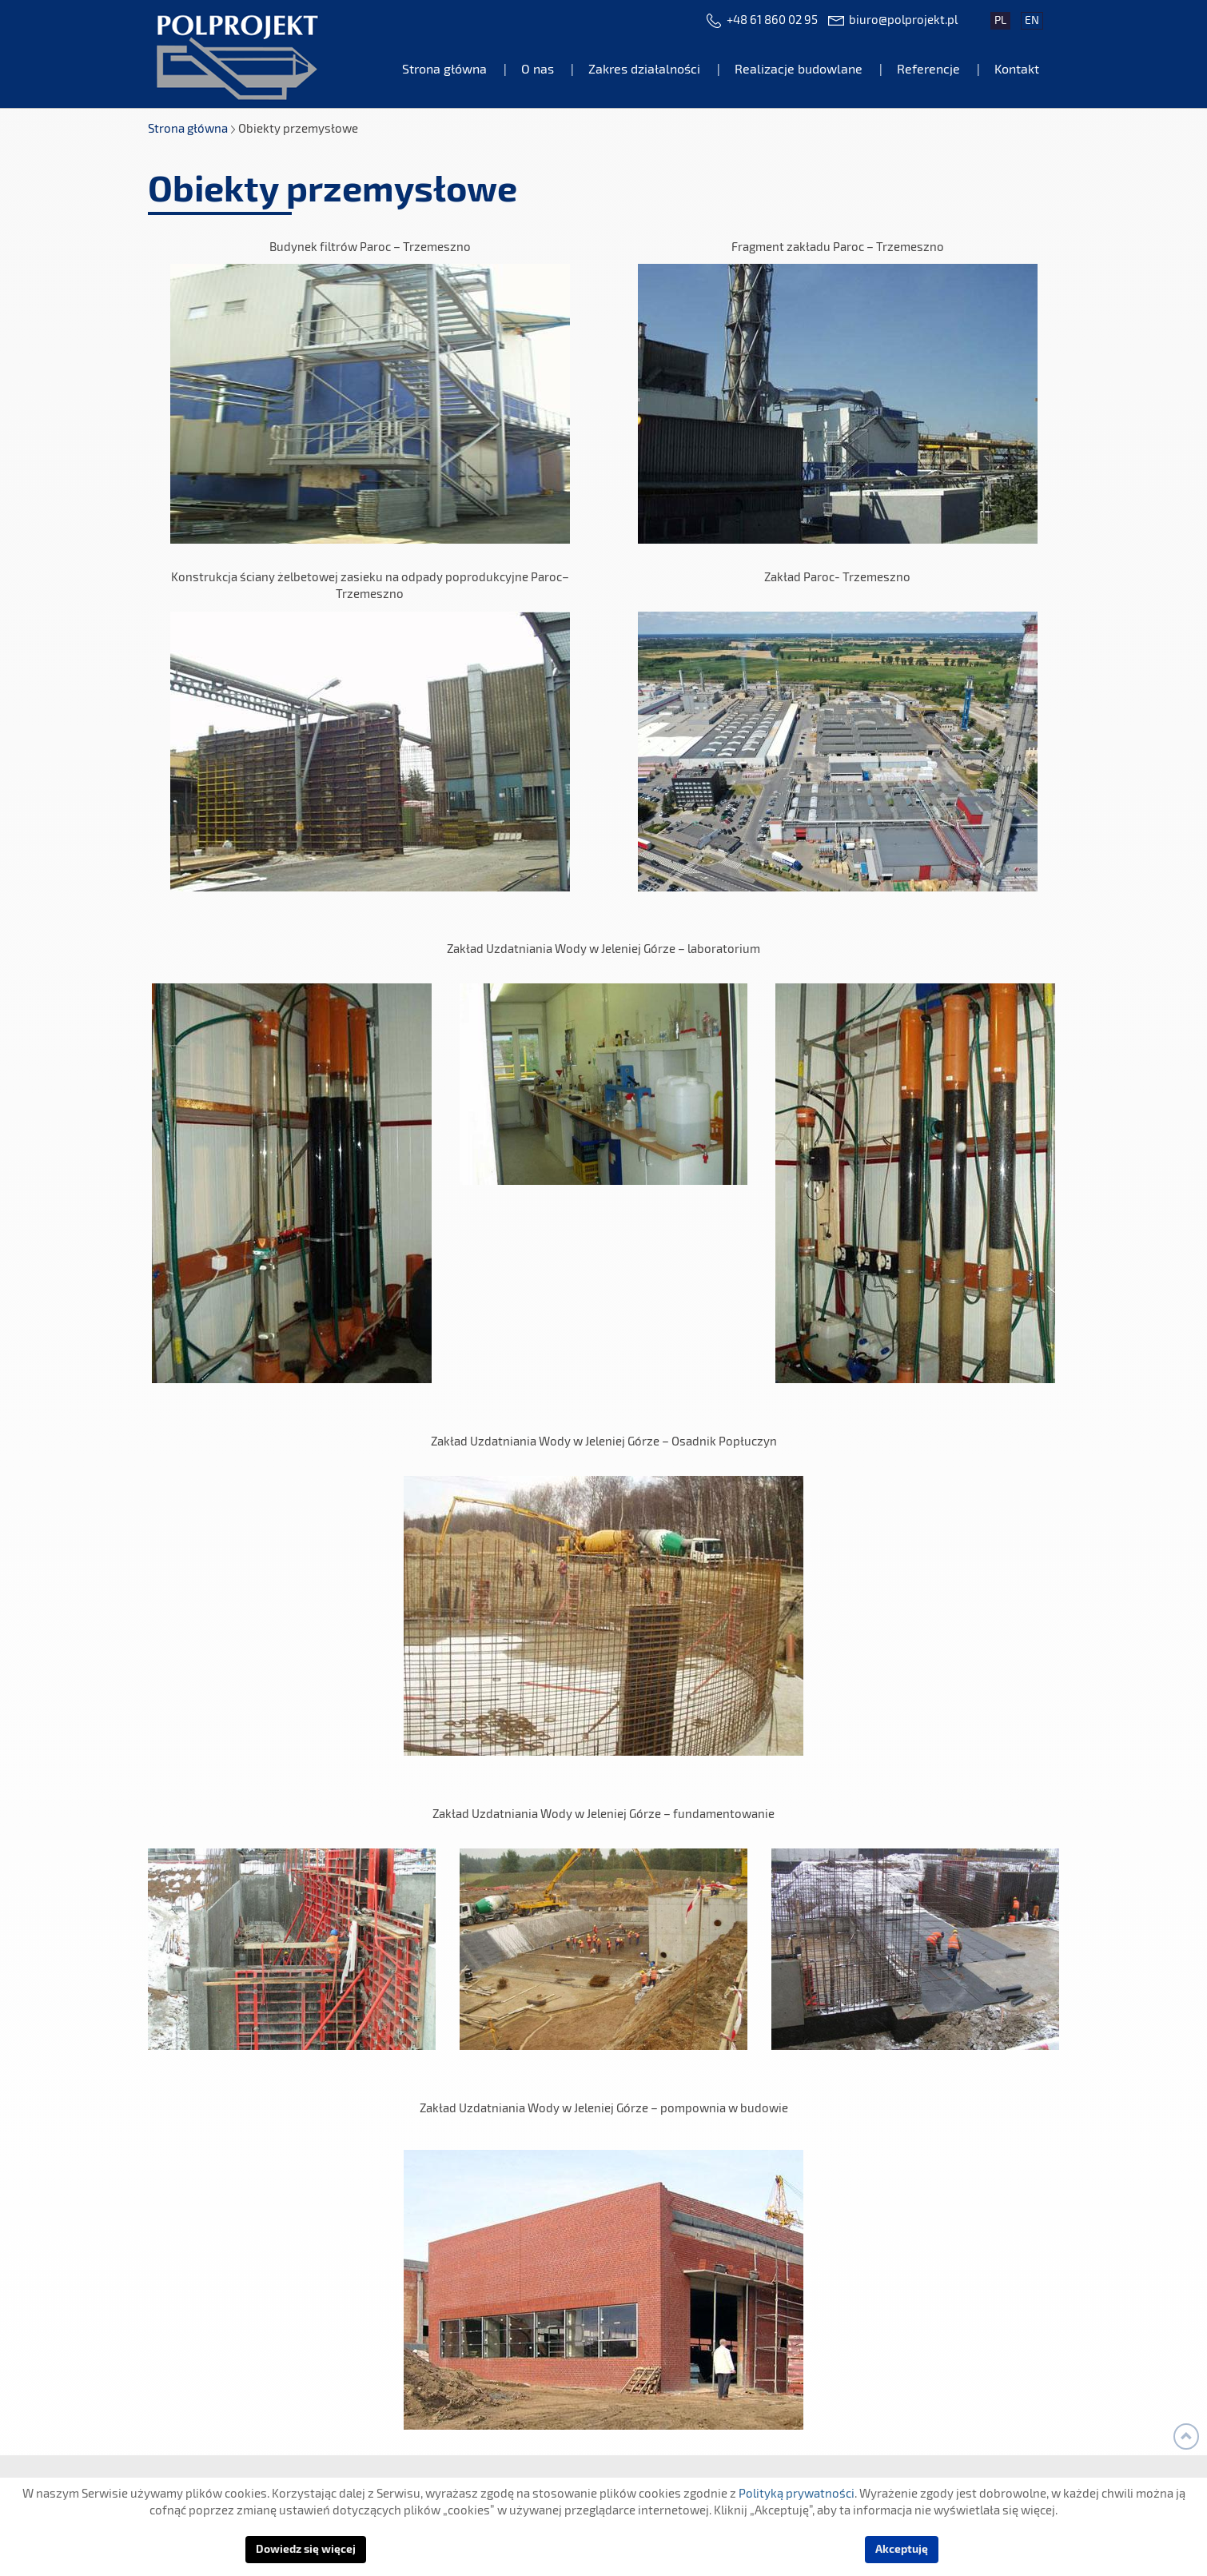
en (1032, 20)
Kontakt (1016, 69)
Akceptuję (901, 2549)
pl (1000, 20)
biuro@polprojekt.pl (903, 20)
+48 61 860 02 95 (772, 20)
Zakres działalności (644, 69)
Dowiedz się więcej (306, 2549)
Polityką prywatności (796, 2494)
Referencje (928, 69)
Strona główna (444, 69)
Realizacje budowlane (798, 69)
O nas (537, 69)
